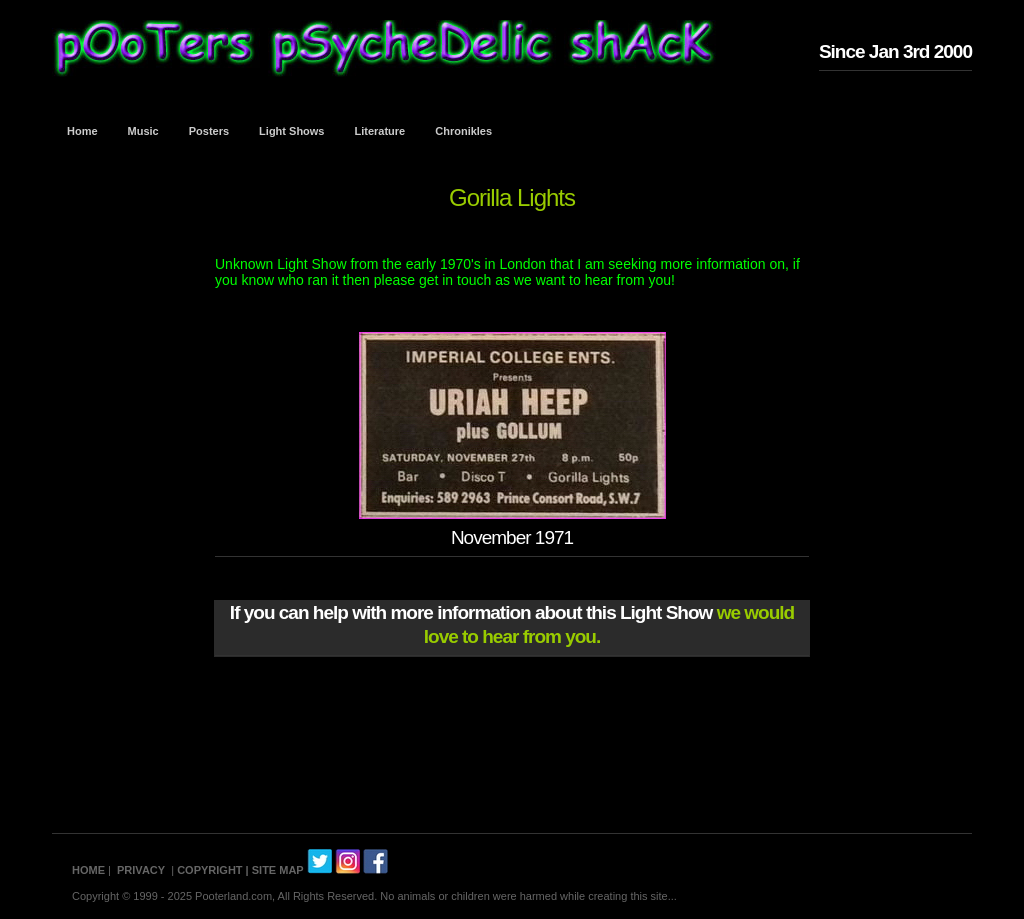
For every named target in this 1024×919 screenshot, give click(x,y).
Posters (209, 131)
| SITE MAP (275, 870)
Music (143, 131)
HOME (88, 870)
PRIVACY (141, 870)
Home (82, 131)
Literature (380, 131)
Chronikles (463, 131)
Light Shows (291, 131)
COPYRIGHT (209, 870)
